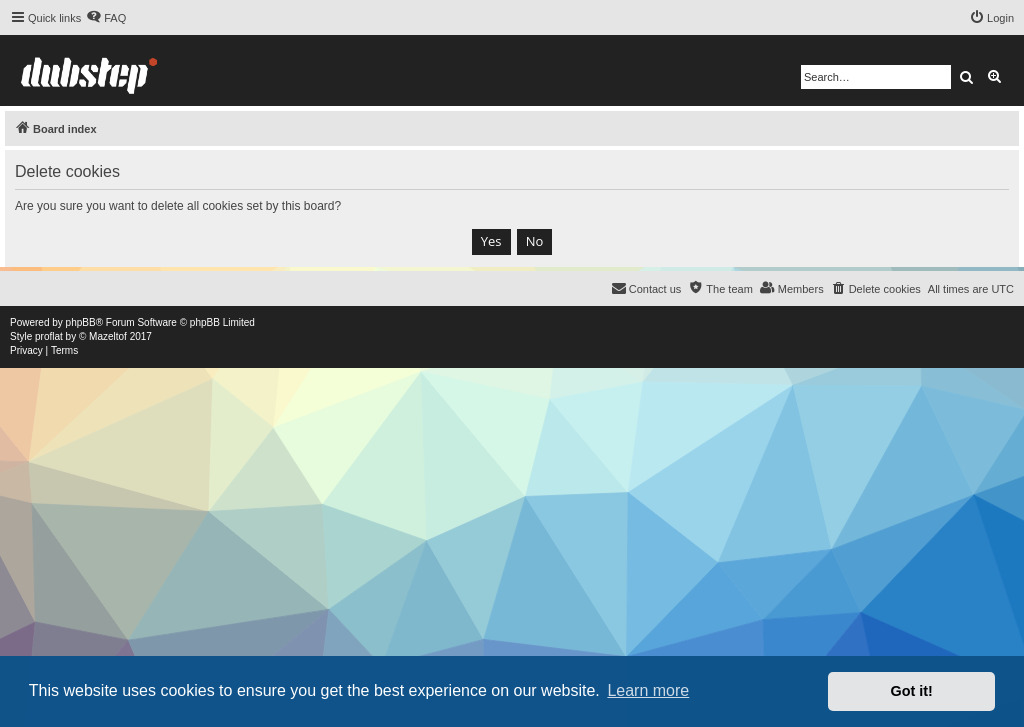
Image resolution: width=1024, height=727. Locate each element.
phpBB (81, 322)
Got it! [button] (912, 691)
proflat (49, 336)
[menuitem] (106, 18)
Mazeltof (108, 336)
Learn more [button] (648, 690)
